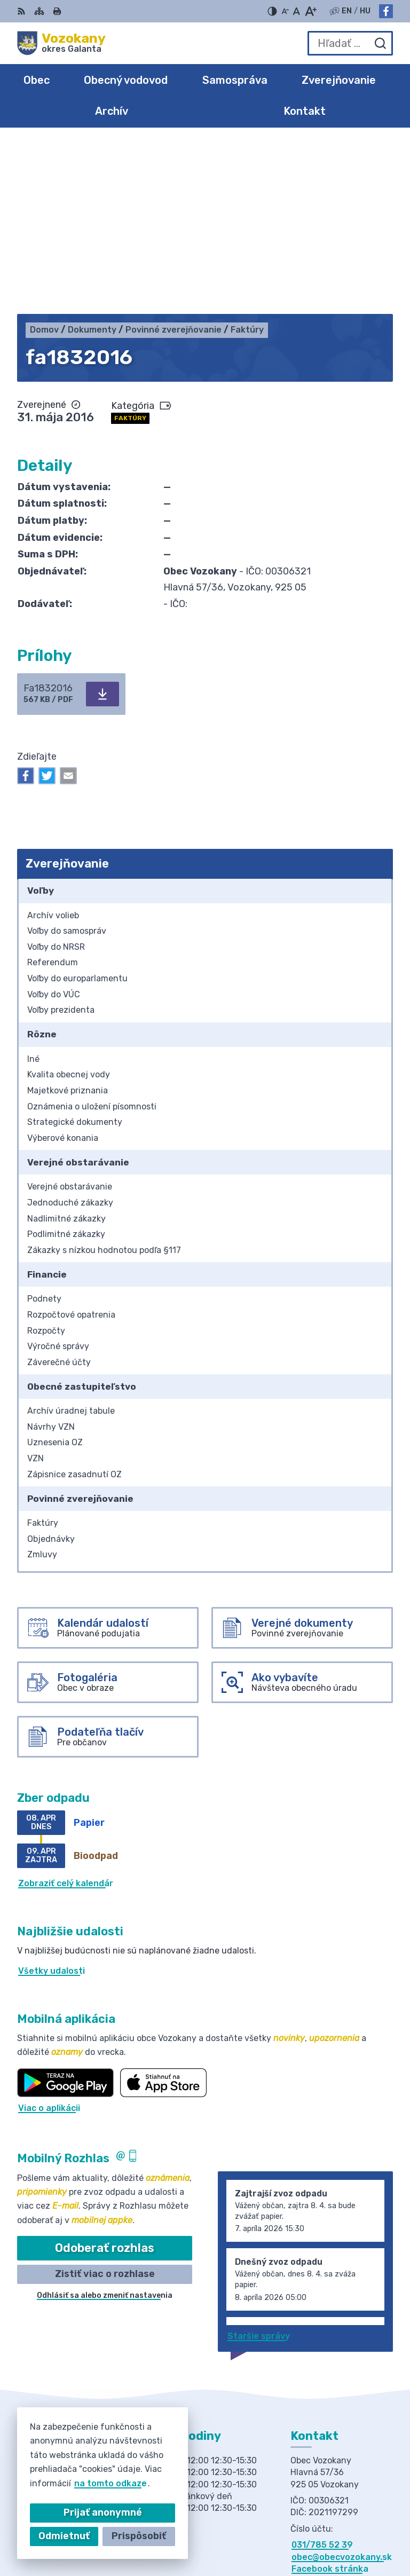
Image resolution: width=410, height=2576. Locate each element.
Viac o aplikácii (49, 1937)
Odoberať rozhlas (104, 2077)
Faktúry (130, 247)
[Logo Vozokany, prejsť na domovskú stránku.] (61, 43)
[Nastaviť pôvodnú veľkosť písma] (296, 11)
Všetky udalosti (51, 1800)
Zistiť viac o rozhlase (105, 2103)
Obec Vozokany (359, 2533)
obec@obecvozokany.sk (341, 2386)
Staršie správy (258, 2165)
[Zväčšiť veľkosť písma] (310, 11)
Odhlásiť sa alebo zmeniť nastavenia (104, 2124)
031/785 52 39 (322, 2374)
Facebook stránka (329, 2398)
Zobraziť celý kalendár (65, 1712)
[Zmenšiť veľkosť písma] (285, 11)
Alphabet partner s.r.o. (344, 2519)
